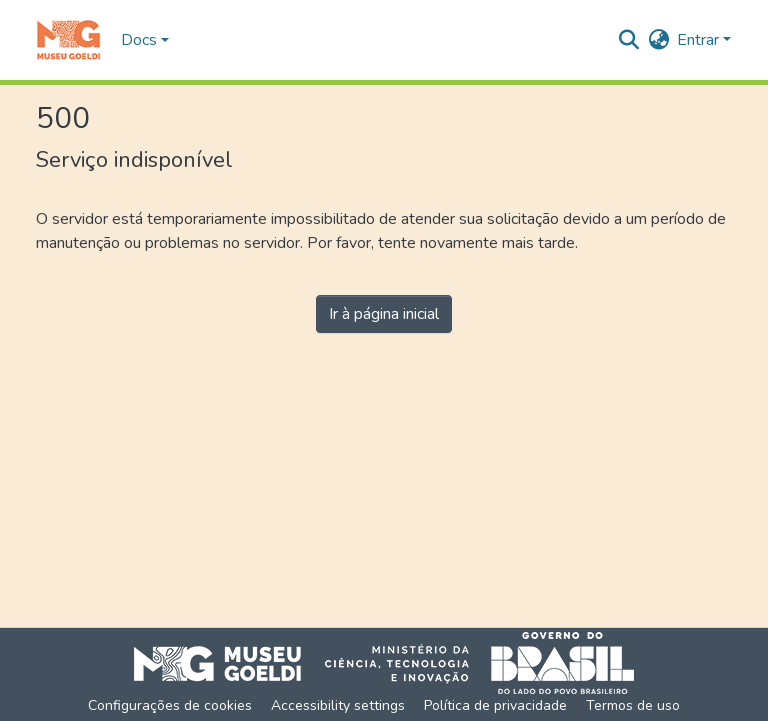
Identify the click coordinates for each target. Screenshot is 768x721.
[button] (68, 40)
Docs (139, 40)
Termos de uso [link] (633, 705)
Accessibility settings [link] (338, 705)
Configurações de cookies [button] (170, 705)
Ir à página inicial (384, 314)
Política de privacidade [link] (495, 705)
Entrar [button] (700, 40)
